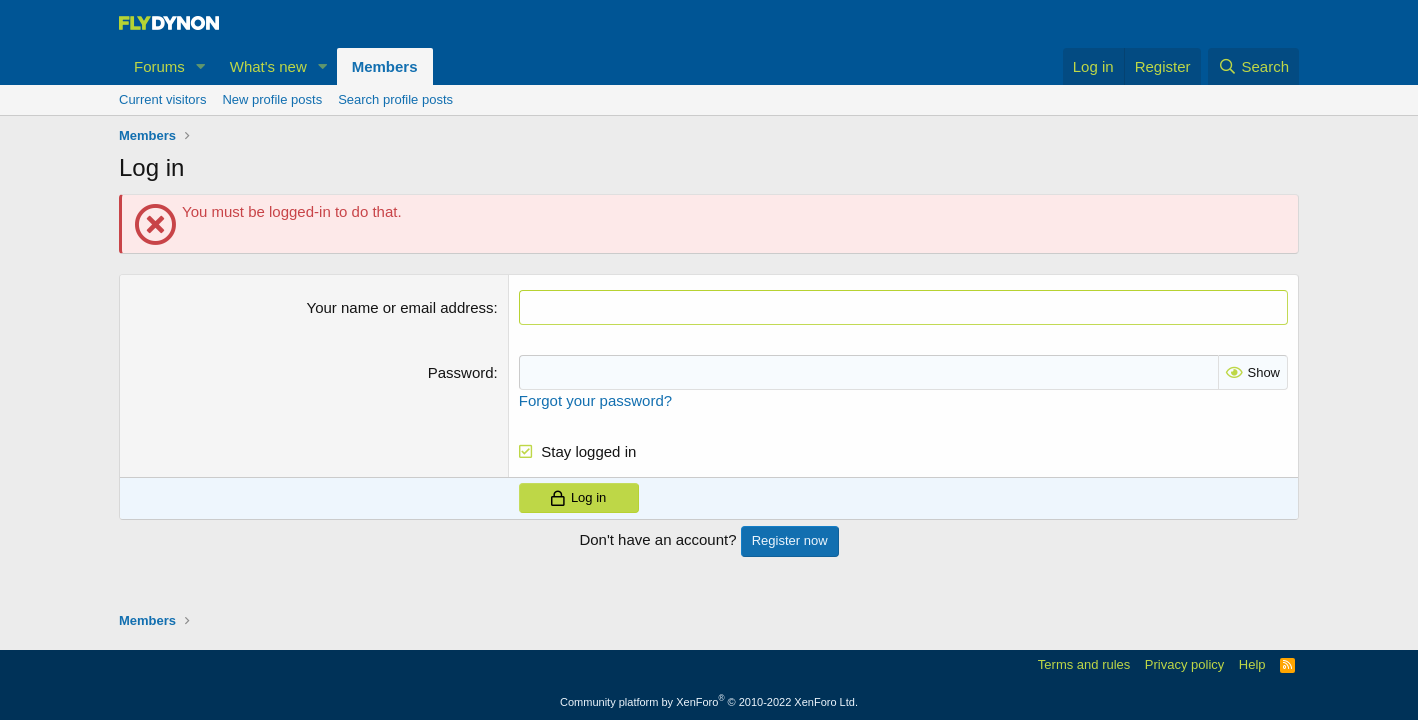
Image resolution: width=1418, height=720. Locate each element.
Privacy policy (1184, 664)
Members (385, 66)
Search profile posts (395, 99)
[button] (201, 66)
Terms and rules (1084, 664)
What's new (268, 66)
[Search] (1253, 66)
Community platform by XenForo (709, 702)
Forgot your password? (595, 400)
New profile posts (272, 99)
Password (461, 372)
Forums (159, 66)
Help (1252, 664)
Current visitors (162, 99)
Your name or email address (400, 307)
